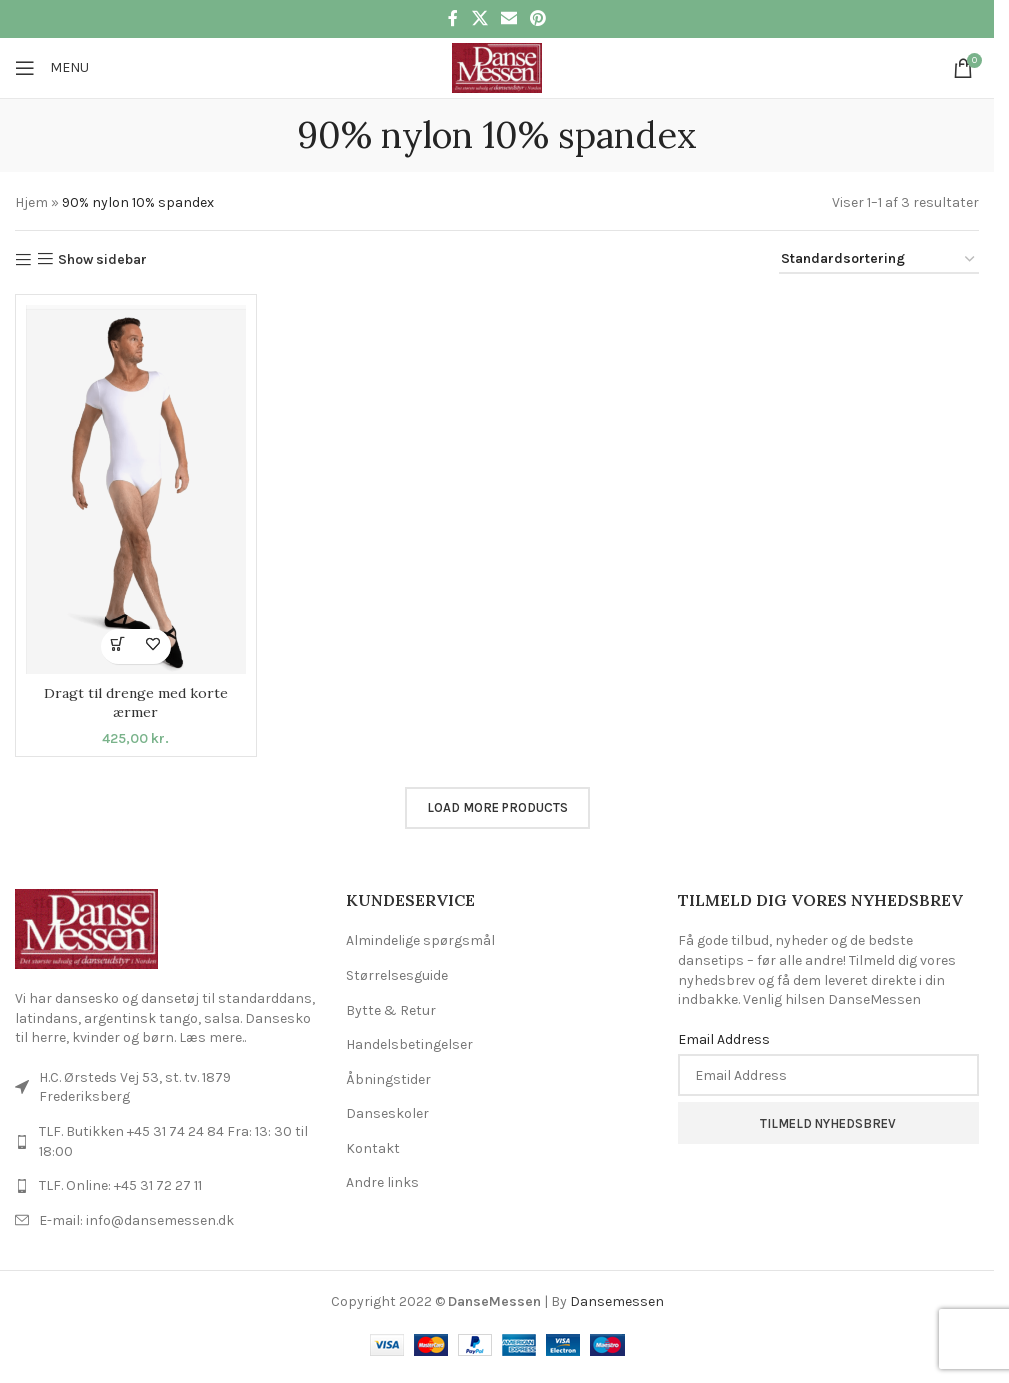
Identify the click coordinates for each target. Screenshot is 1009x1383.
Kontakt (373, 1148)
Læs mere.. (212, 1037)
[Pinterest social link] (538, 18)
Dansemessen (617, 1301)
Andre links (382, 1182)
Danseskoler (387, 1113)
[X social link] (479, 18)
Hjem (31, 202)
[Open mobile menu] (52, 68)
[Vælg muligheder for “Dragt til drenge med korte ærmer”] (118, 646)
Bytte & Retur (391, 1010)
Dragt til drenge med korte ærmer (136, 703)
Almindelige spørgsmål (420, 940)
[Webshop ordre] (879, 260)
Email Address (724, 1039)
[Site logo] (496, 66)
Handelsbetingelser (409, 1044)
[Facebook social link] (453, 18)
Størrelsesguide (397, 975)
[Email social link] (508, 18)
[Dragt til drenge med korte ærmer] (136, 489)
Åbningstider (388, 1079)
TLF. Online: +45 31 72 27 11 (120, 1185)
